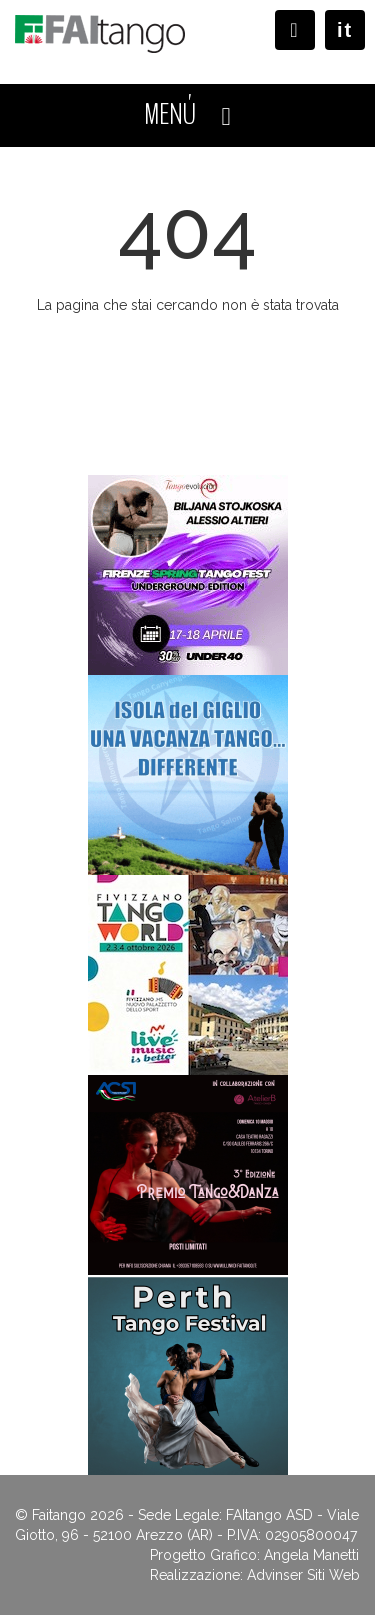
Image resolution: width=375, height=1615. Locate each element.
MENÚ (187, 114)
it (345, 30)
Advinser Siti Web (303, 1575)
